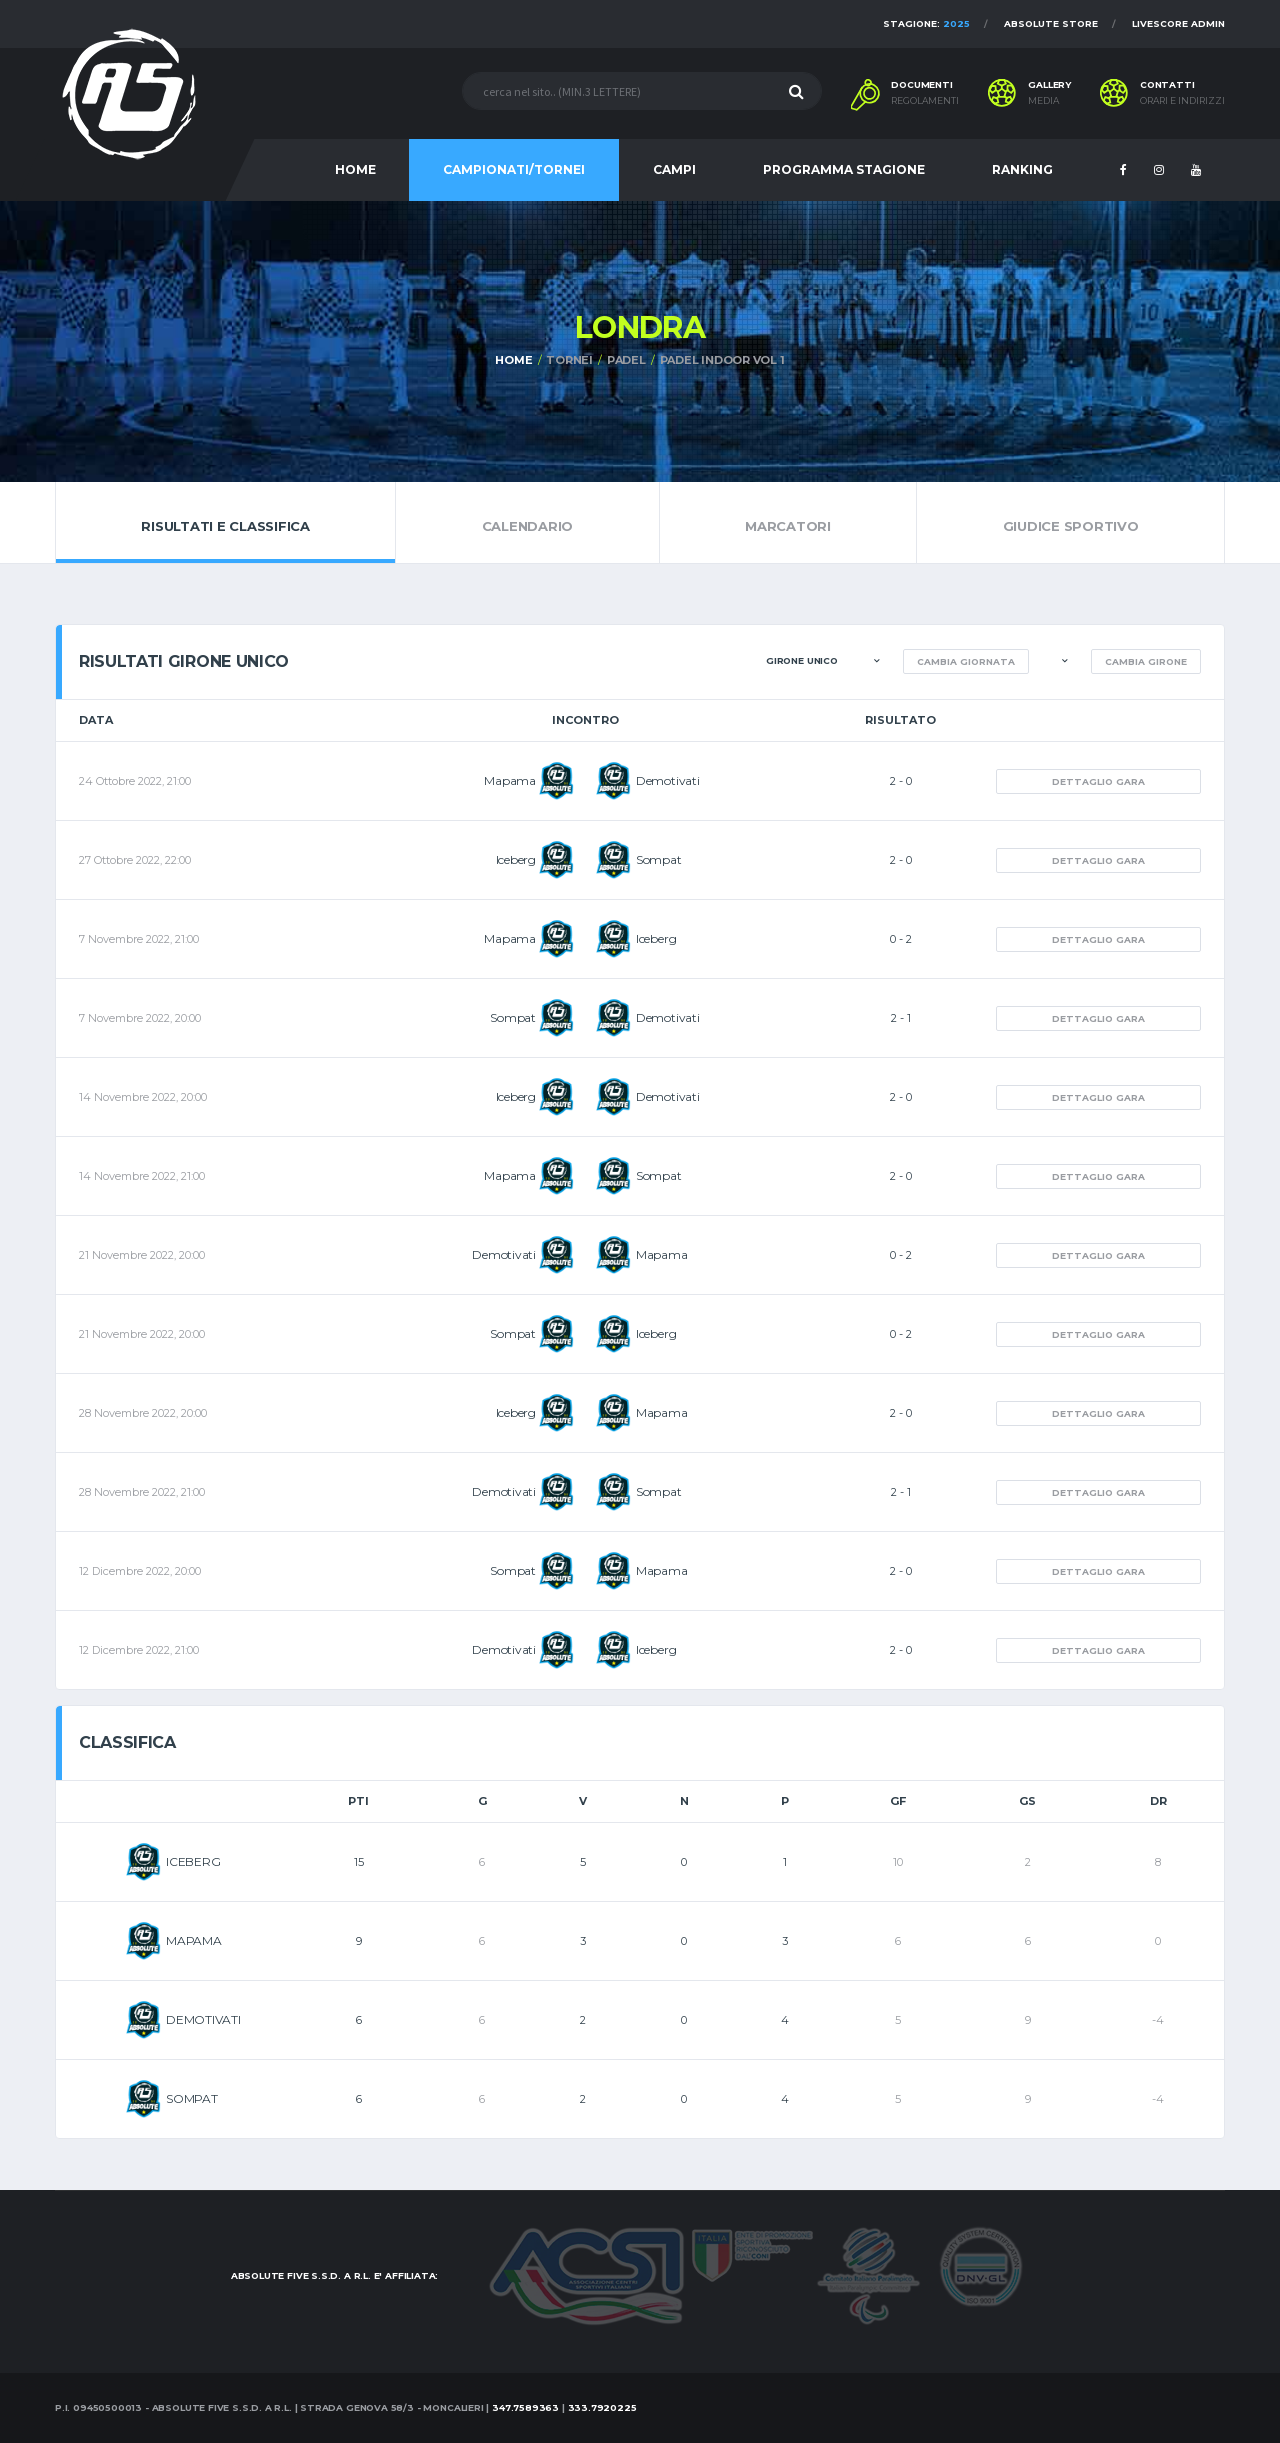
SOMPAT (192, 2098)
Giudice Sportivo (1070, 522)
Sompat (659, 859)
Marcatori (788, 522)
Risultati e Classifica (225, 522)
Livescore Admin (1178, 23)
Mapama (510, 780)
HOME (355, 169)
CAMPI (674, 169)
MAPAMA (194, 1940)
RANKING (1022, 169)
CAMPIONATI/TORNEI (514, 169)
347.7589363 (525, 2407)
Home (513, 360)
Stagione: (926, 23)
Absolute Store (1051, 23)
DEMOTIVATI (203, 2019)
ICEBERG (193, 1861)
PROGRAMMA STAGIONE (844, 169)
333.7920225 (602, 2407)
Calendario (527, 522)
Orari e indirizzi (1182, 101)
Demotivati (668, 780)
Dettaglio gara (1098, 781)
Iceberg (516, 859)
